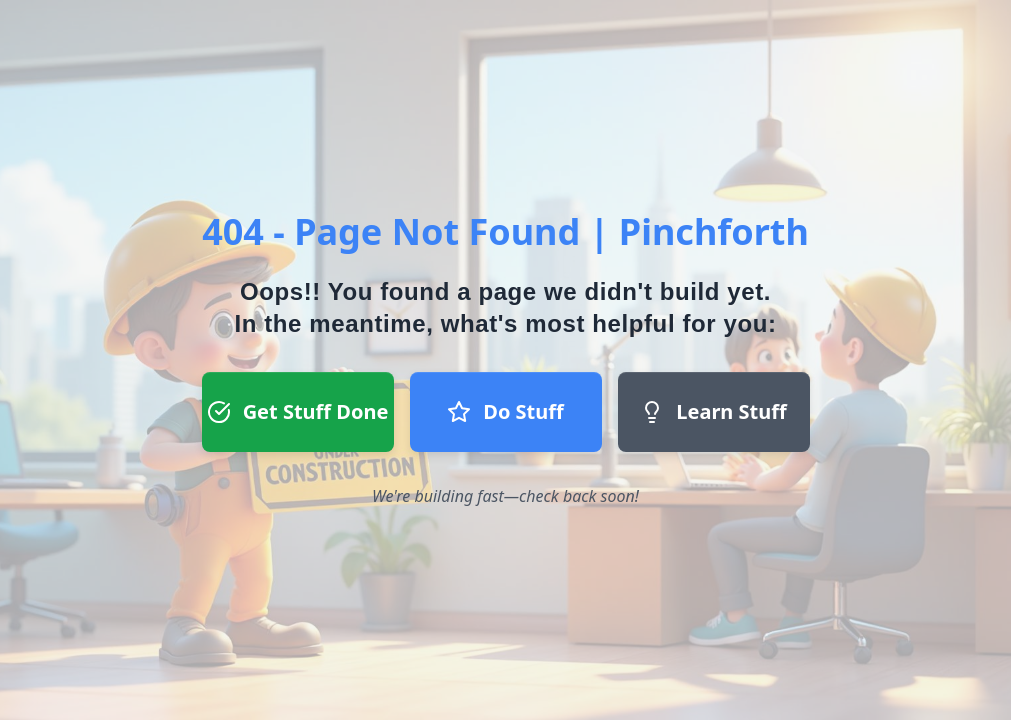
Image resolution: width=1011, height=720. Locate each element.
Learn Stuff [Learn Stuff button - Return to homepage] (713, 411)
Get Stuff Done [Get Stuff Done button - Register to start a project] (298, 411)
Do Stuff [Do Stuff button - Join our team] (505, 411)
